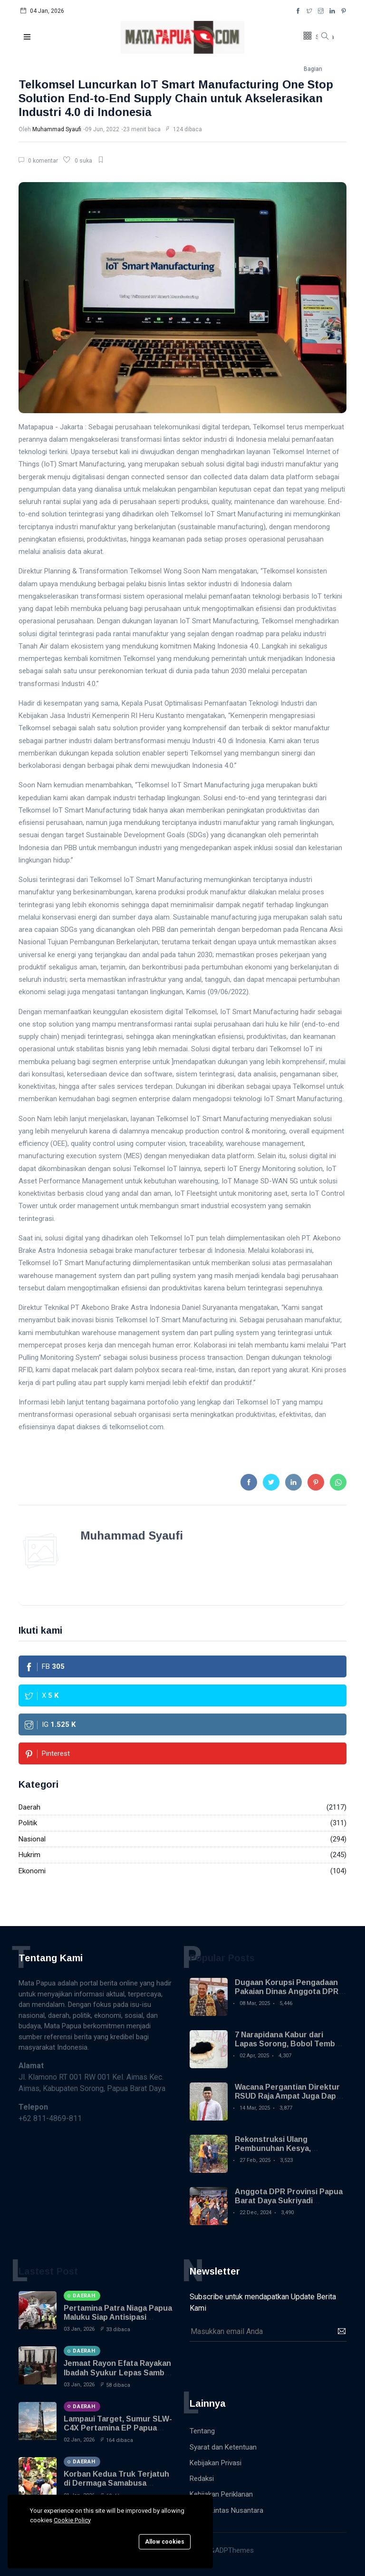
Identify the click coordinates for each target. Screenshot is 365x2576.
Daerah (29, 1807)
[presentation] (262, 2364)
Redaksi (202, 2478)
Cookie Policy (72, 2520)
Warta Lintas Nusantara (226, 2510)
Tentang (202, 2431)
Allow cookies (164, 2541)
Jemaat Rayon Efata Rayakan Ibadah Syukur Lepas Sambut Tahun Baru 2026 (118, 2372)
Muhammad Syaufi (56, 129)
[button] (28, 37)
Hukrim (29, 1854)
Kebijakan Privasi (215, 2463)
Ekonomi (32, 1871)
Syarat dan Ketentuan (223, 2447)
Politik (28, 1823)
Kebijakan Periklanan (221, 2494)
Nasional (32, 1839)
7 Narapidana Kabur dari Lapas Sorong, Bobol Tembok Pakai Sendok (289, 2044)
